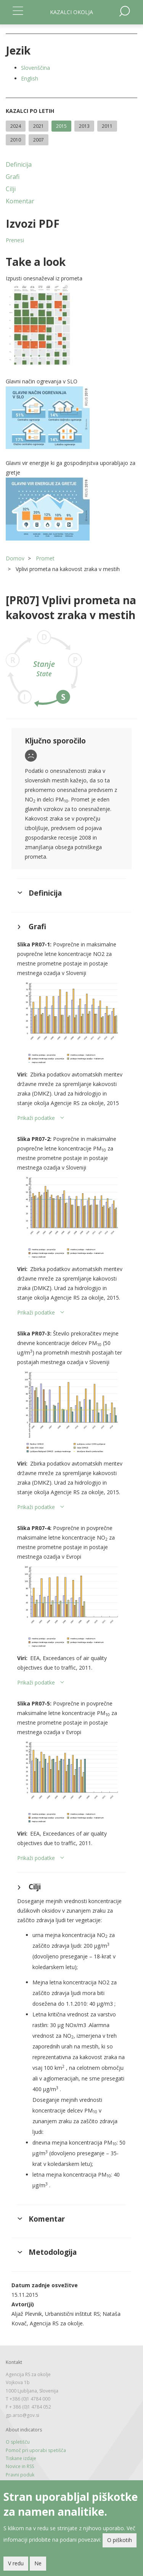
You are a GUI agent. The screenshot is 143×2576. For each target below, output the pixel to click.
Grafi (12, 176)
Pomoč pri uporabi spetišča (36, 2450)
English (29, 78)
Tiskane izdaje (21, 2458)
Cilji (11, 189)
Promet (45, 558)
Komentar (20, 201)
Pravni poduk (20, 2474)
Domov (15, 558)
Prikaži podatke (36, 1117)
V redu (16, 2563)
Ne (38, 2563)
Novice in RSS (20, 2466)
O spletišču (18, 2442)
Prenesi (15, 240)
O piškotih (119, 2540)
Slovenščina (35, 67)
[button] (71, 325)
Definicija (19, 164)
